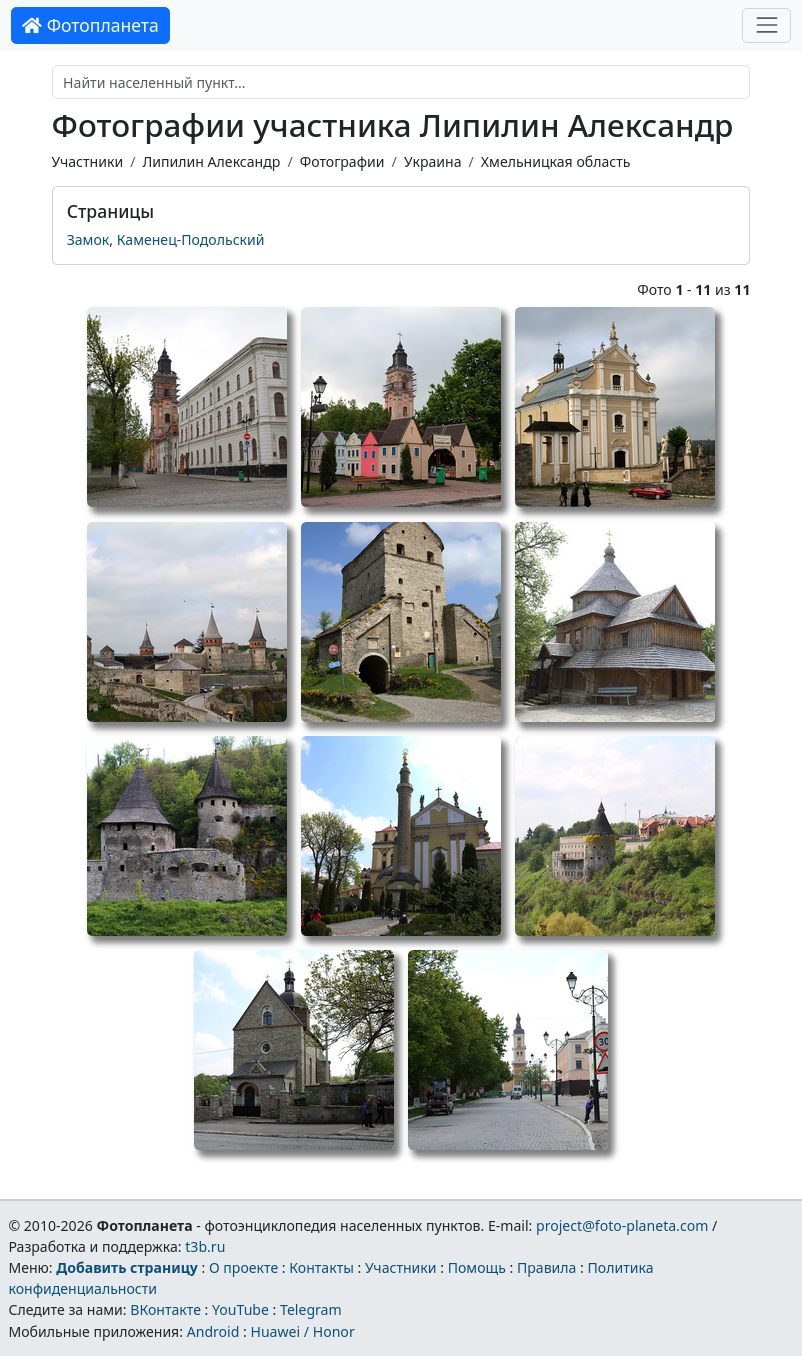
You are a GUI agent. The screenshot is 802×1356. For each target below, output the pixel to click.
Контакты (321, 1267)
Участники (88, 161)
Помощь (477, 1267)
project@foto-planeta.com (622, 1225)
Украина (433, 161)
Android (213, 1331)
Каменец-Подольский (191, 239)
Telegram (311, 1309)
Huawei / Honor (302, 1331)
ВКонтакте (165, 1309)
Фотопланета (90, 25)
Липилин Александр (211, 161)
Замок (88, 239)
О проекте (243, 1267)
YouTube (240, 1309)
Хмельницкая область (556, 161)
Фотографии (342, 161)
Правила (546, 1267)
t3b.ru (205, 1246)
